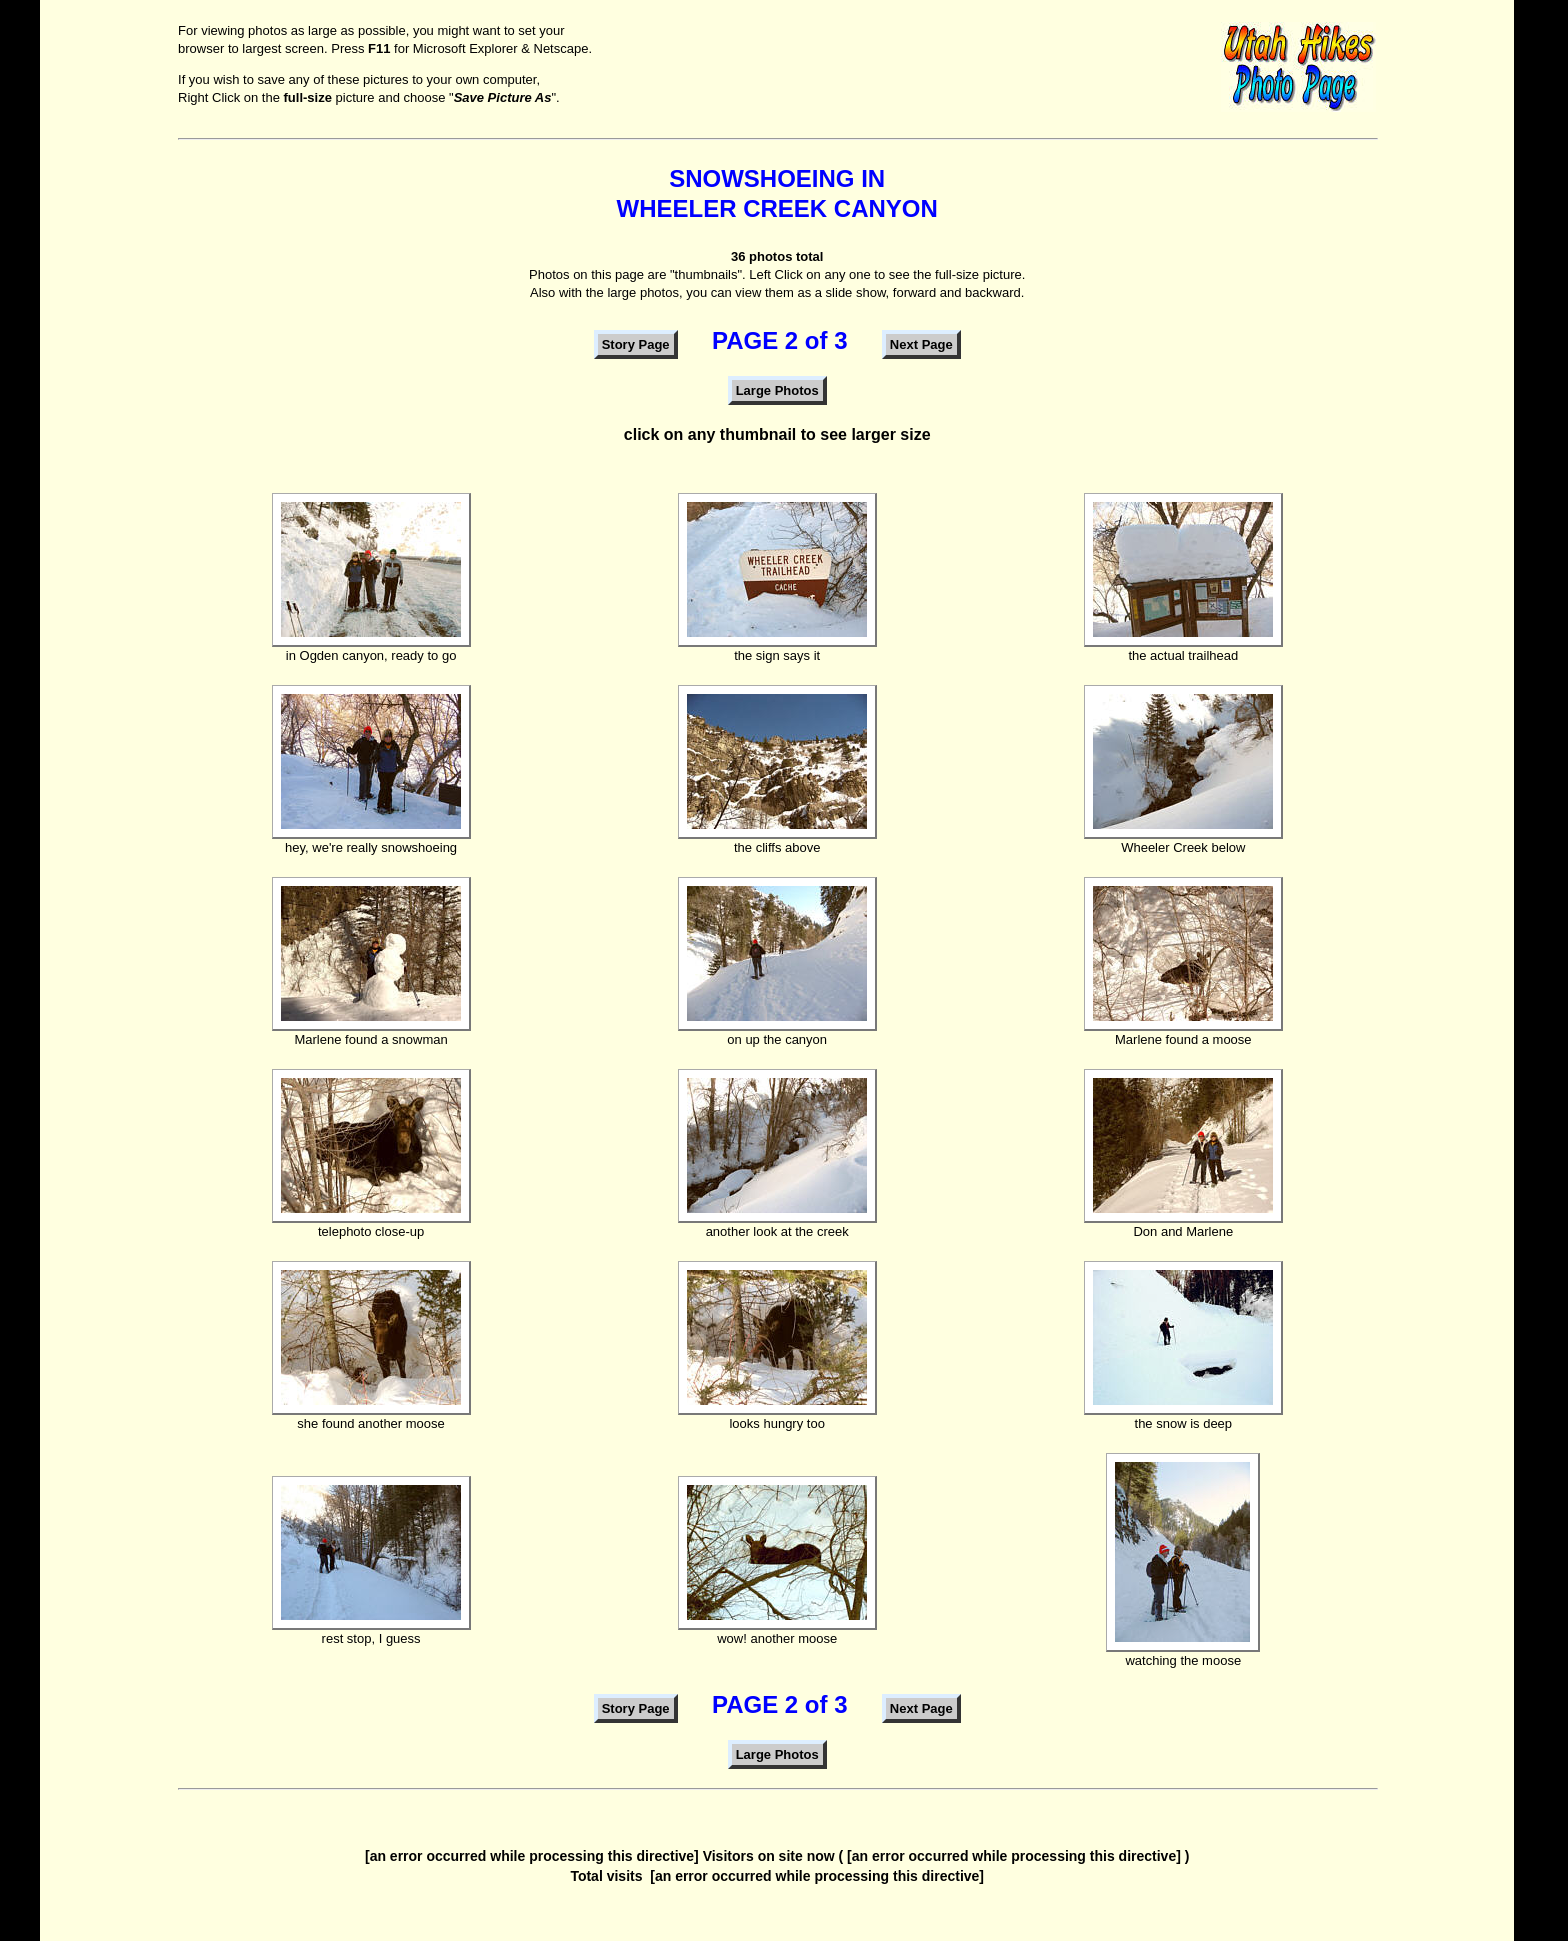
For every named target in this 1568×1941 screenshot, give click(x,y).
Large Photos (777, 390)
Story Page (636, 344)
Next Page (921, 344)
